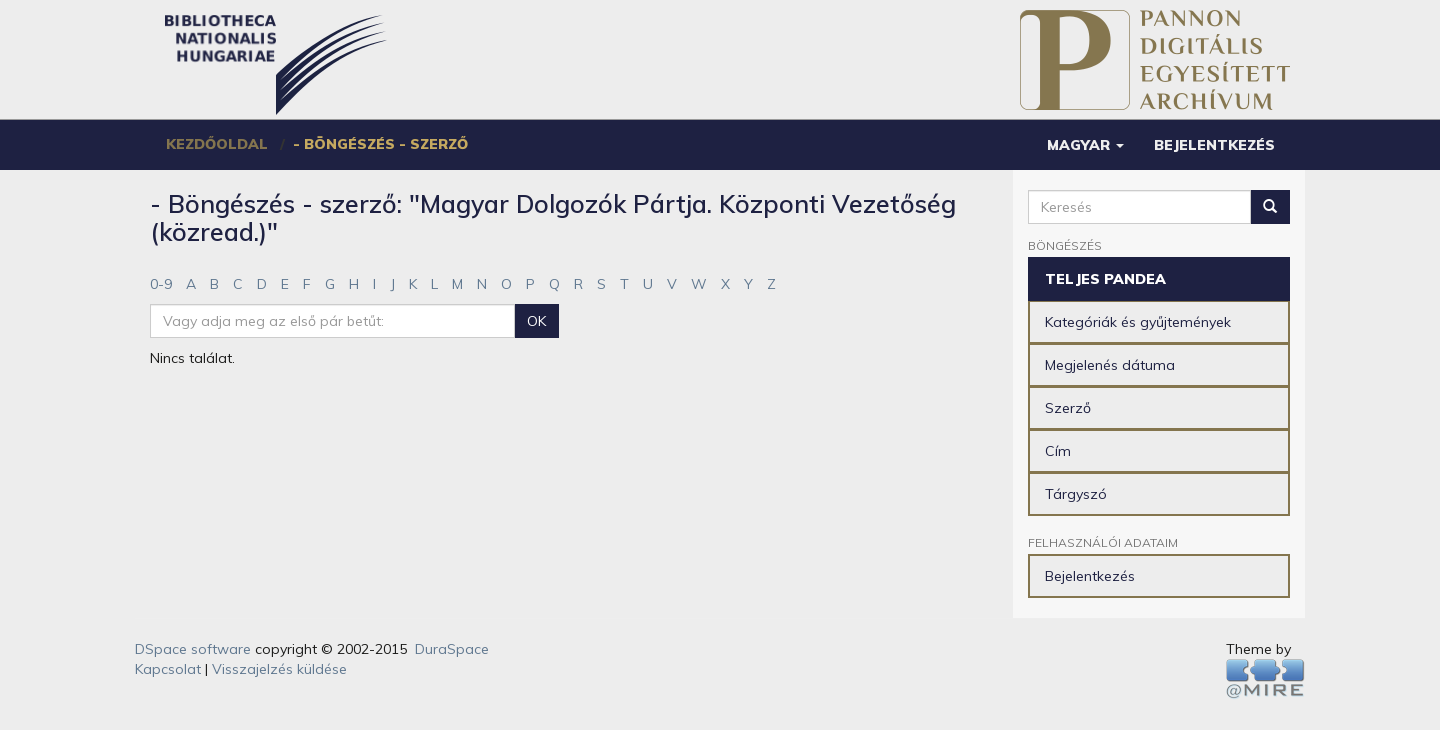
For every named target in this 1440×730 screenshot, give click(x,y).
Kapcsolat (168, 669)
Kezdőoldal (217, 144)
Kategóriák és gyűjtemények (1138, 322)
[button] (1085, 145)
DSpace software (193, 649)
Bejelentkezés (1090, 576)
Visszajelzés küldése (279, 669)
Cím (1058, 451)
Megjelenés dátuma (1110, 365)
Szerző (1068, 408)
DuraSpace (452, 649)
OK (536, 321)
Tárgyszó (1076, 494)
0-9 (161, 284)
